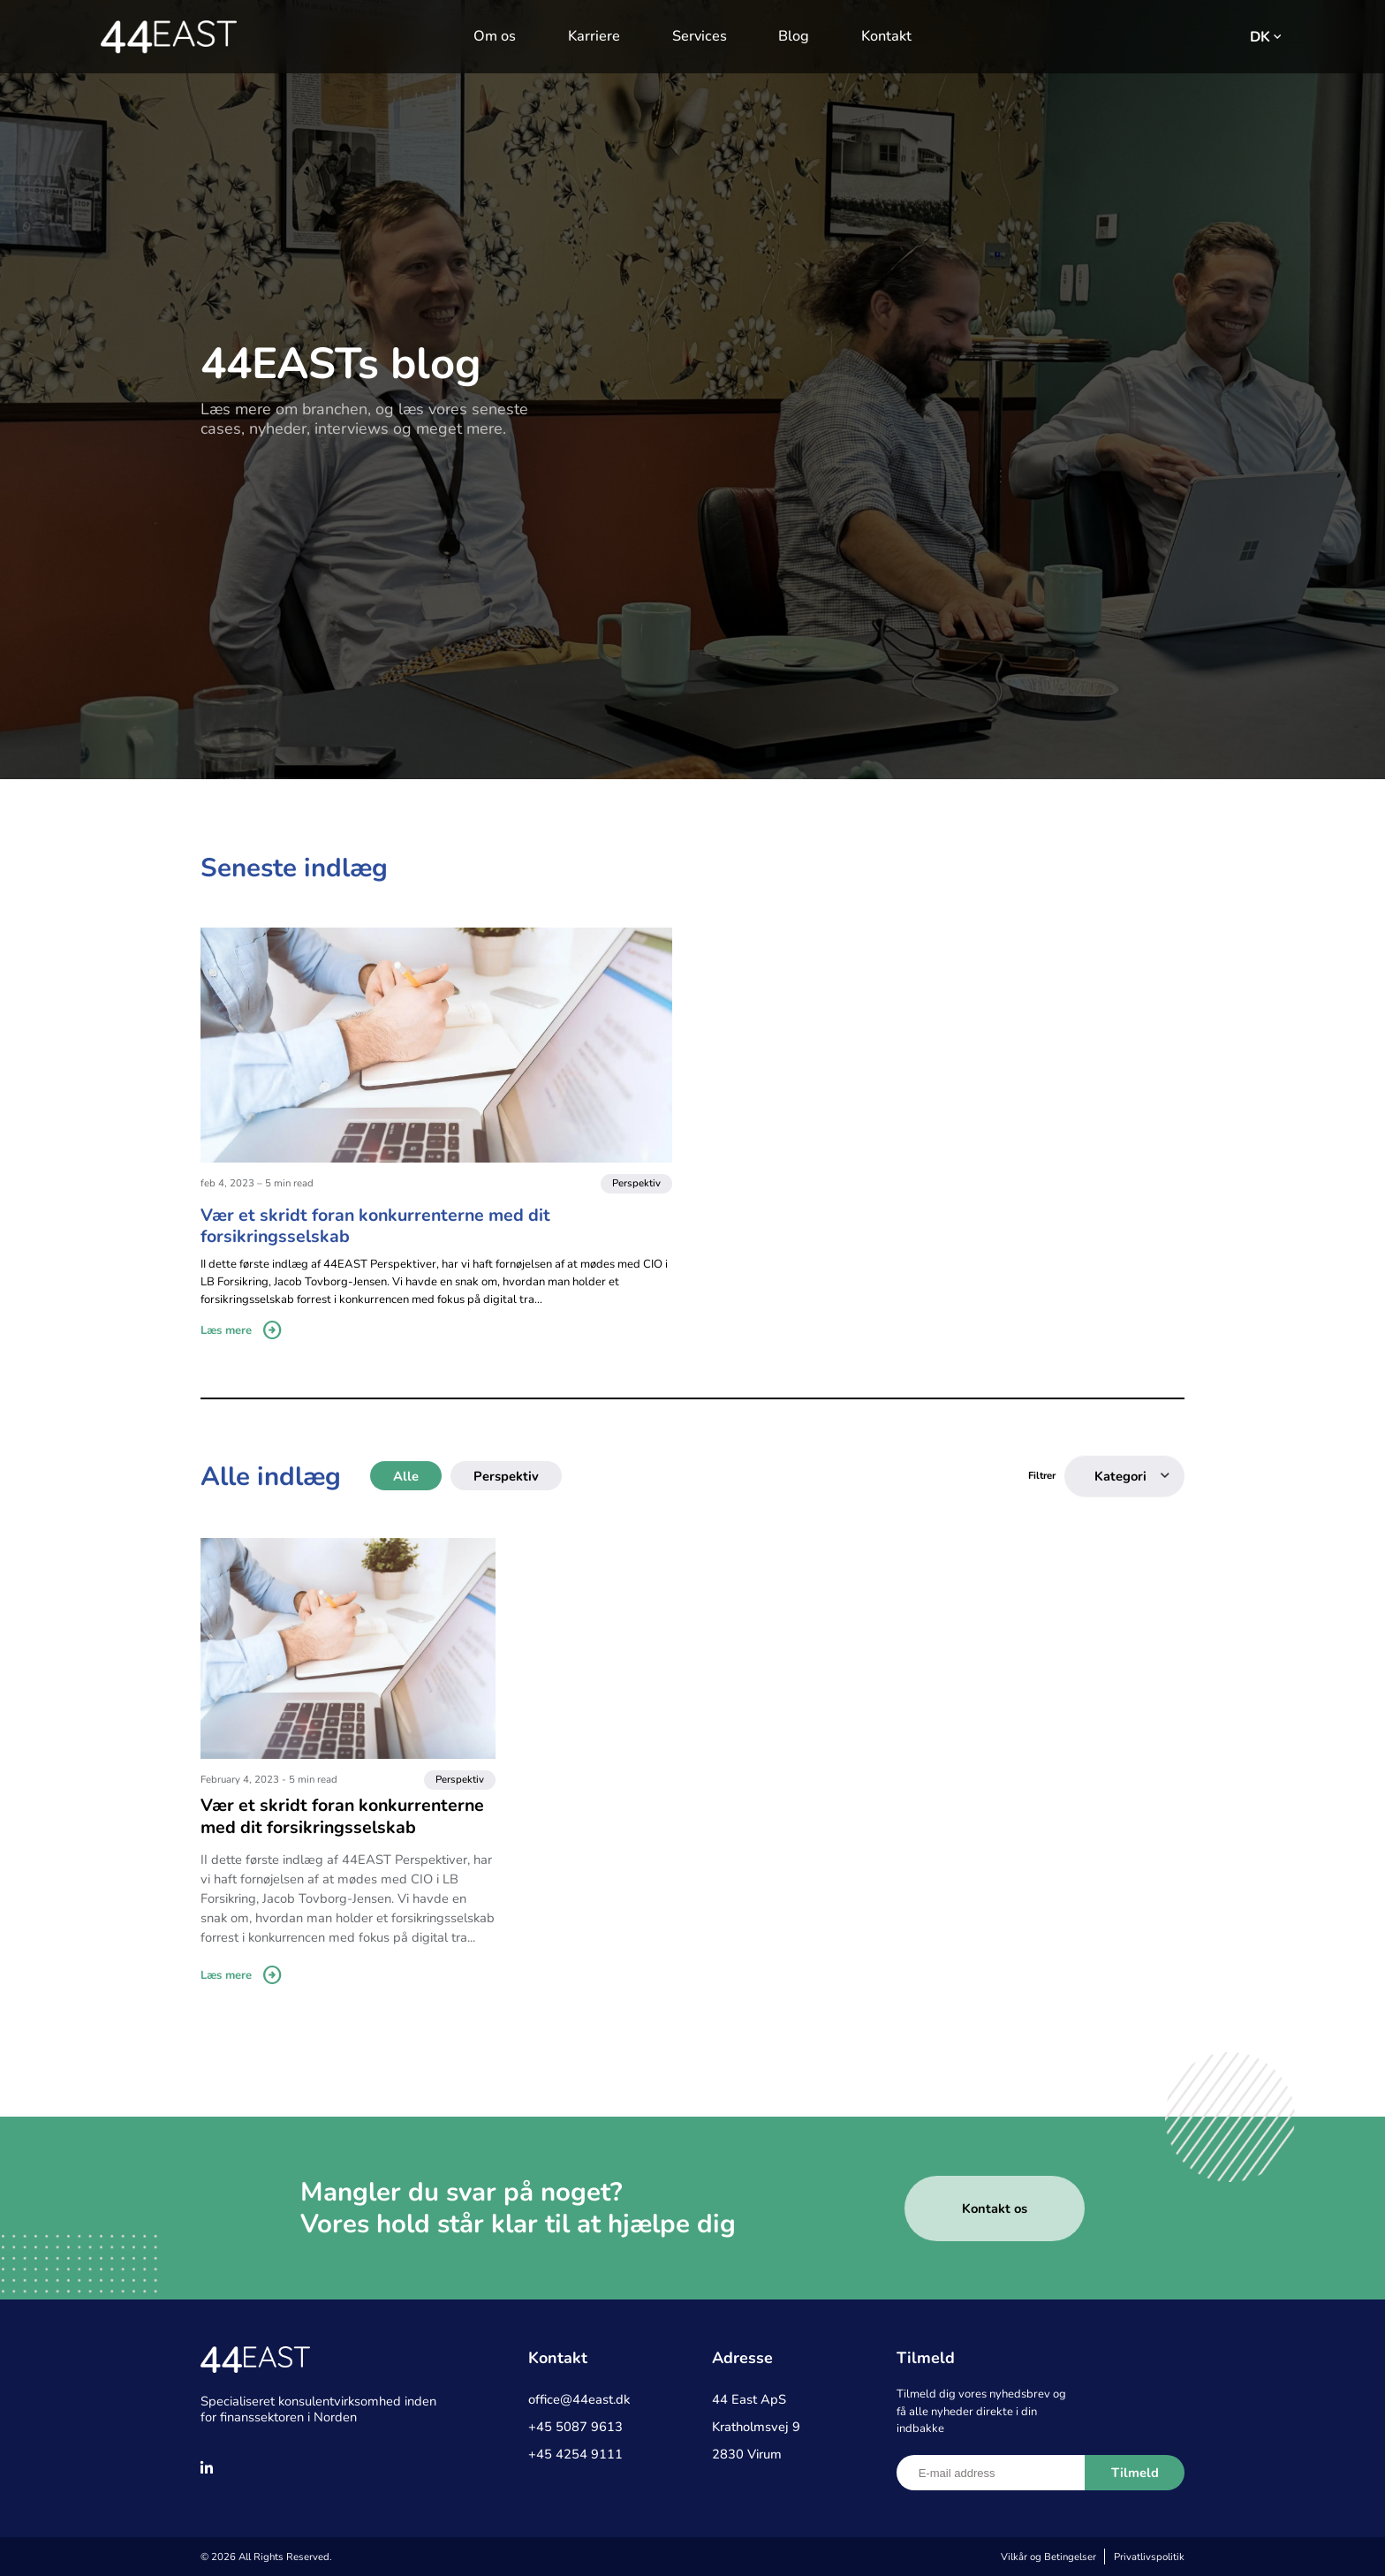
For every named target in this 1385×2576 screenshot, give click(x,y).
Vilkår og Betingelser (1048, 2556)
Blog (793, 36)
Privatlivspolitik (1149, 2556)
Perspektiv (506, 1476)
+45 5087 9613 (575, 2427)
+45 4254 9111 (575, 2454)
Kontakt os (994, 2208)
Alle (406, 1476)
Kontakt (886, 36)
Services (699, 36)
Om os (494, 36)
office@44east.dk (579, 2399)
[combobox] (1124, 1475)
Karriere (594, 36)
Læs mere (242, 1331)
